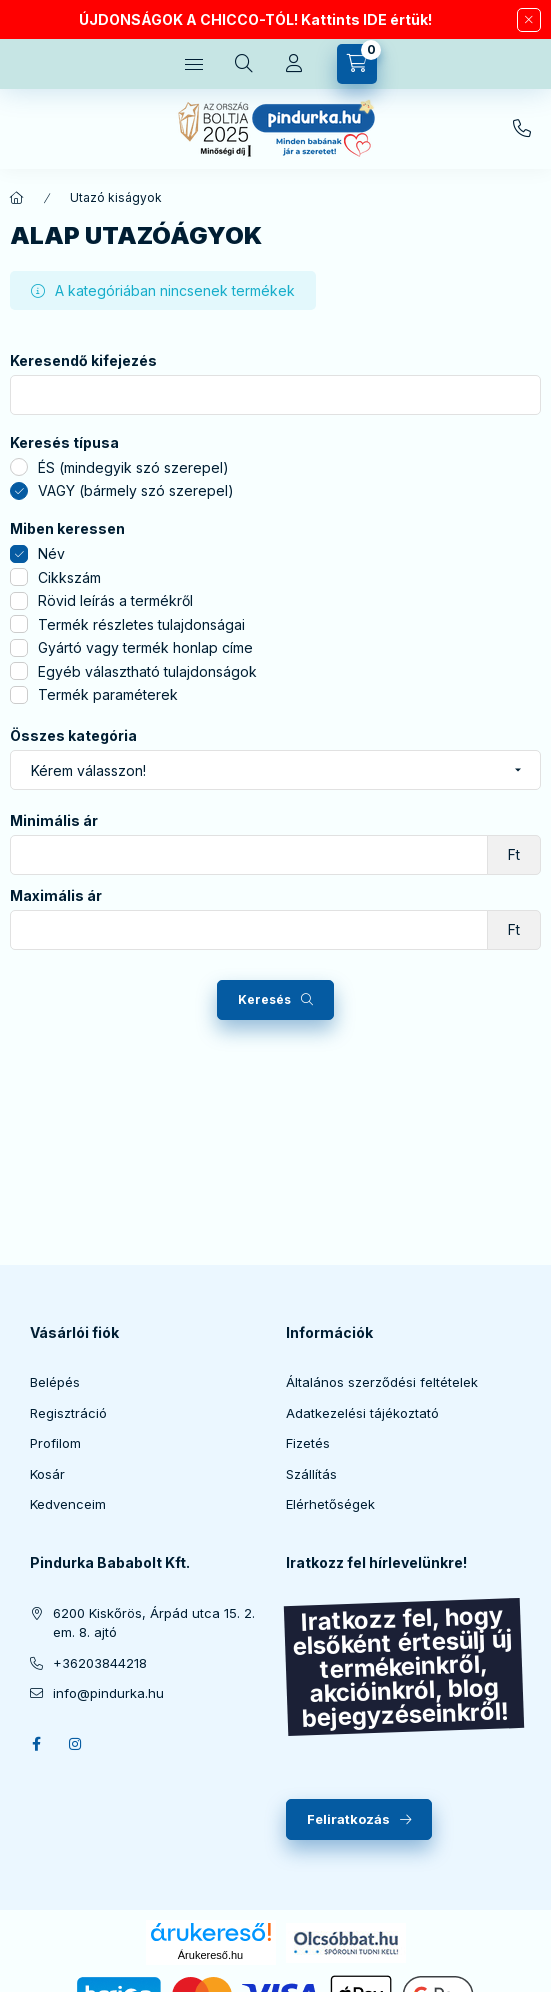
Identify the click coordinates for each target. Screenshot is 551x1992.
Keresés (264, 999)
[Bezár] (529, 20)
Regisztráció (68, 1413)
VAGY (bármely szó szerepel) (136, 490)
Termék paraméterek (108, 694)
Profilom (55, 1443)
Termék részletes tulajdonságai (141, 624)
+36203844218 (522, 129)
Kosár (47, 1474)
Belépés (55, 1382)
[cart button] (357, 64)
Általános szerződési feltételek (382, 1382)
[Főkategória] (17, 198)
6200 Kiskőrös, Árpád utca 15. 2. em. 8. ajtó (154, 1623)
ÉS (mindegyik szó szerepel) (133, 467)
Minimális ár (54, 821)
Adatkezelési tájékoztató (362, 1413)
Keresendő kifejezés (83, 361)
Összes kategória (73, 736)
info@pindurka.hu (108, 1693)
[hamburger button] (194, 64)
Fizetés (308, 1443)
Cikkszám (69, 577)
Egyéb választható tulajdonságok (147, 671)
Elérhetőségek (330, 1504)
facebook (36, 1744)
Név (51, 553)
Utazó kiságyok (116, 197)
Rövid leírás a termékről (115, 600)
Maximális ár (56, 896)
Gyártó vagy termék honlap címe (145, 647)
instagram (76, 1744)
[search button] (244, 64)
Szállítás (311, 1474)
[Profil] (294, 64)
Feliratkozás (348, 1819)
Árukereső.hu (210, 1955)
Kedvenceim (68, 1504)
